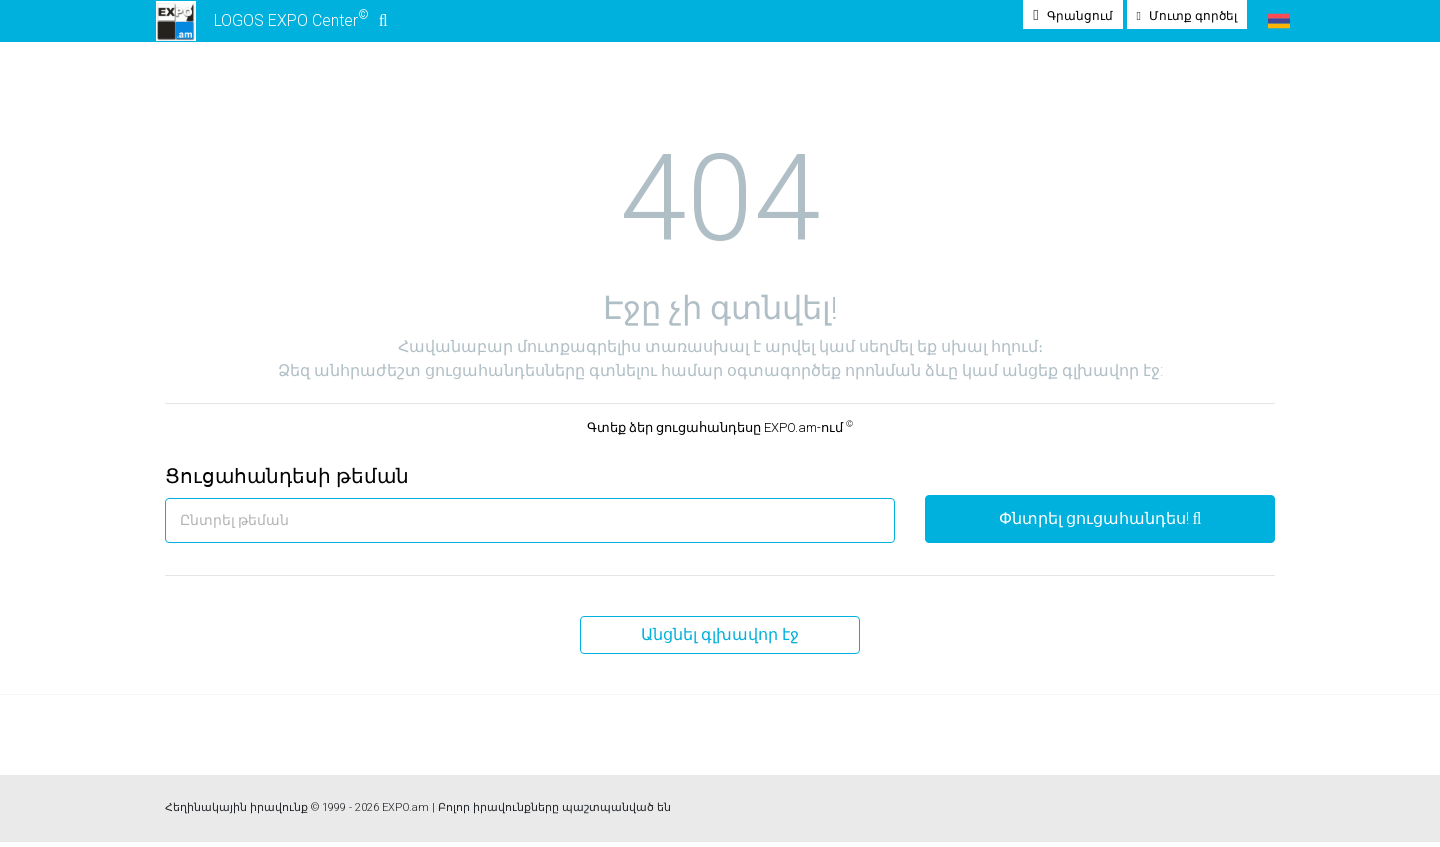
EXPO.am (405, 812)
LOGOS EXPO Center (269, 23)
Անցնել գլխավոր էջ (720, 639)
